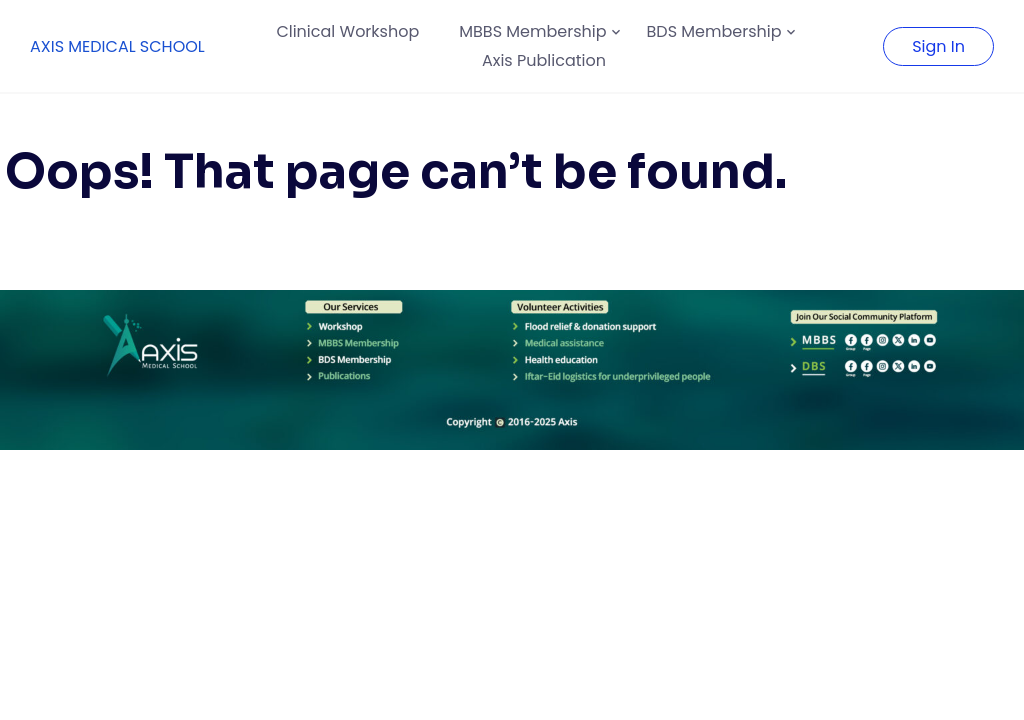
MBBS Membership (532, 31)
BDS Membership (714, 31)
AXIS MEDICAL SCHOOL (117, 46)
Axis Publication (544, 60)
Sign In (938, 46)
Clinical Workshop (347, 31)
